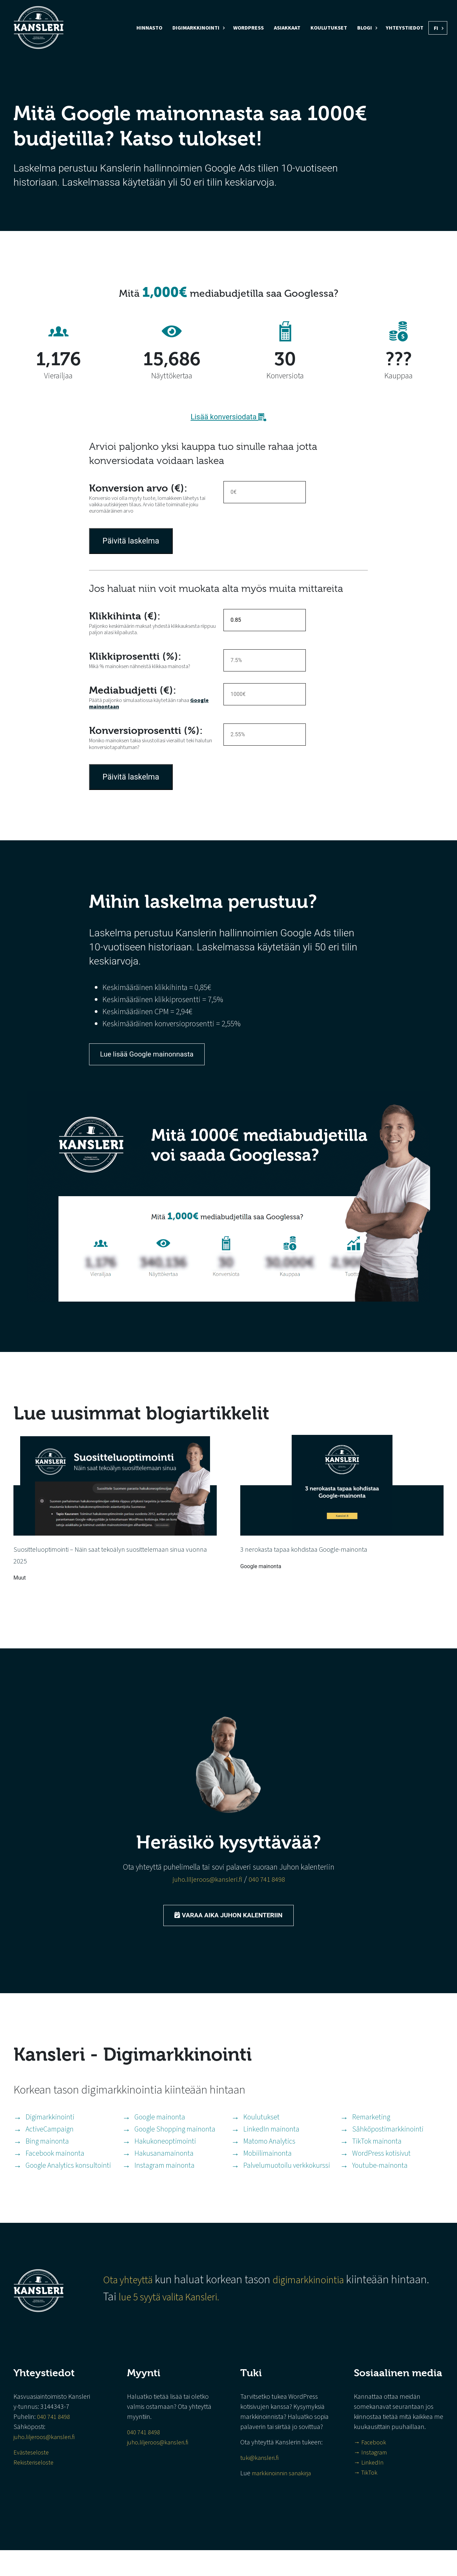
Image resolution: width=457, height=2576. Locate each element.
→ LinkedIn (369, 2488)
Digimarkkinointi (195, 28)
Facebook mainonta (58, 2177)
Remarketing (374, 2135)
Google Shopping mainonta (179, 2149)
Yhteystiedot (404, 28)
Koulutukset (328, 28)
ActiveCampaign (53, 2149)
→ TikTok (367, 2498)
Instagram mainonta (167, 2190)
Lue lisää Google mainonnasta (157, 1058)
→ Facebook (371, 2468)
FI (436, 28)
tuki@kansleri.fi (260, 2483)
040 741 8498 (271, 1893)
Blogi (364, 28)
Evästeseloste (32, 2478)
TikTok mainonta (380, 2163)
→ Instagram (372, 2478)
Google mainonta (163, 2135)
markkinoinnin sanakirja (284, 2499)
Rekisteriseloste (34, 2488)
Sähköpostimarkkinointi (392, 2149)
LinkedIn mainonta (274, 2149)
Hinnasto (149, 28)
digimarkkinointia (315, 2305)
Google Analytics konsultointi (72, 2190)
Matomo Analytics (273, 2163)
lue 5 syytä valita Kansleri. (173, 2322)
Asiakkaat (287, 28)
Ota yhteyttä (126, 2305)
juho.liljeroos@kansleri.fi (205, 1893)
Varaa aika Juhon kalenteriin (228, 1931)
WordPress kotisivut (385, 2177)
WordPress (248, 28)
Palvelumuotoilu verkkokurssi (290, 2190)
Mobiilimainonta (270, 2177)
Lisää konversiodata (228, 417)
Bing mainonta (50, 2163)
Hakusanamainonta (166, 2177)
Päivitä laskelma (132, 541)
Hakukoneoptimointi (169, 2163)
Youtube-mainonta (383, 2190)
